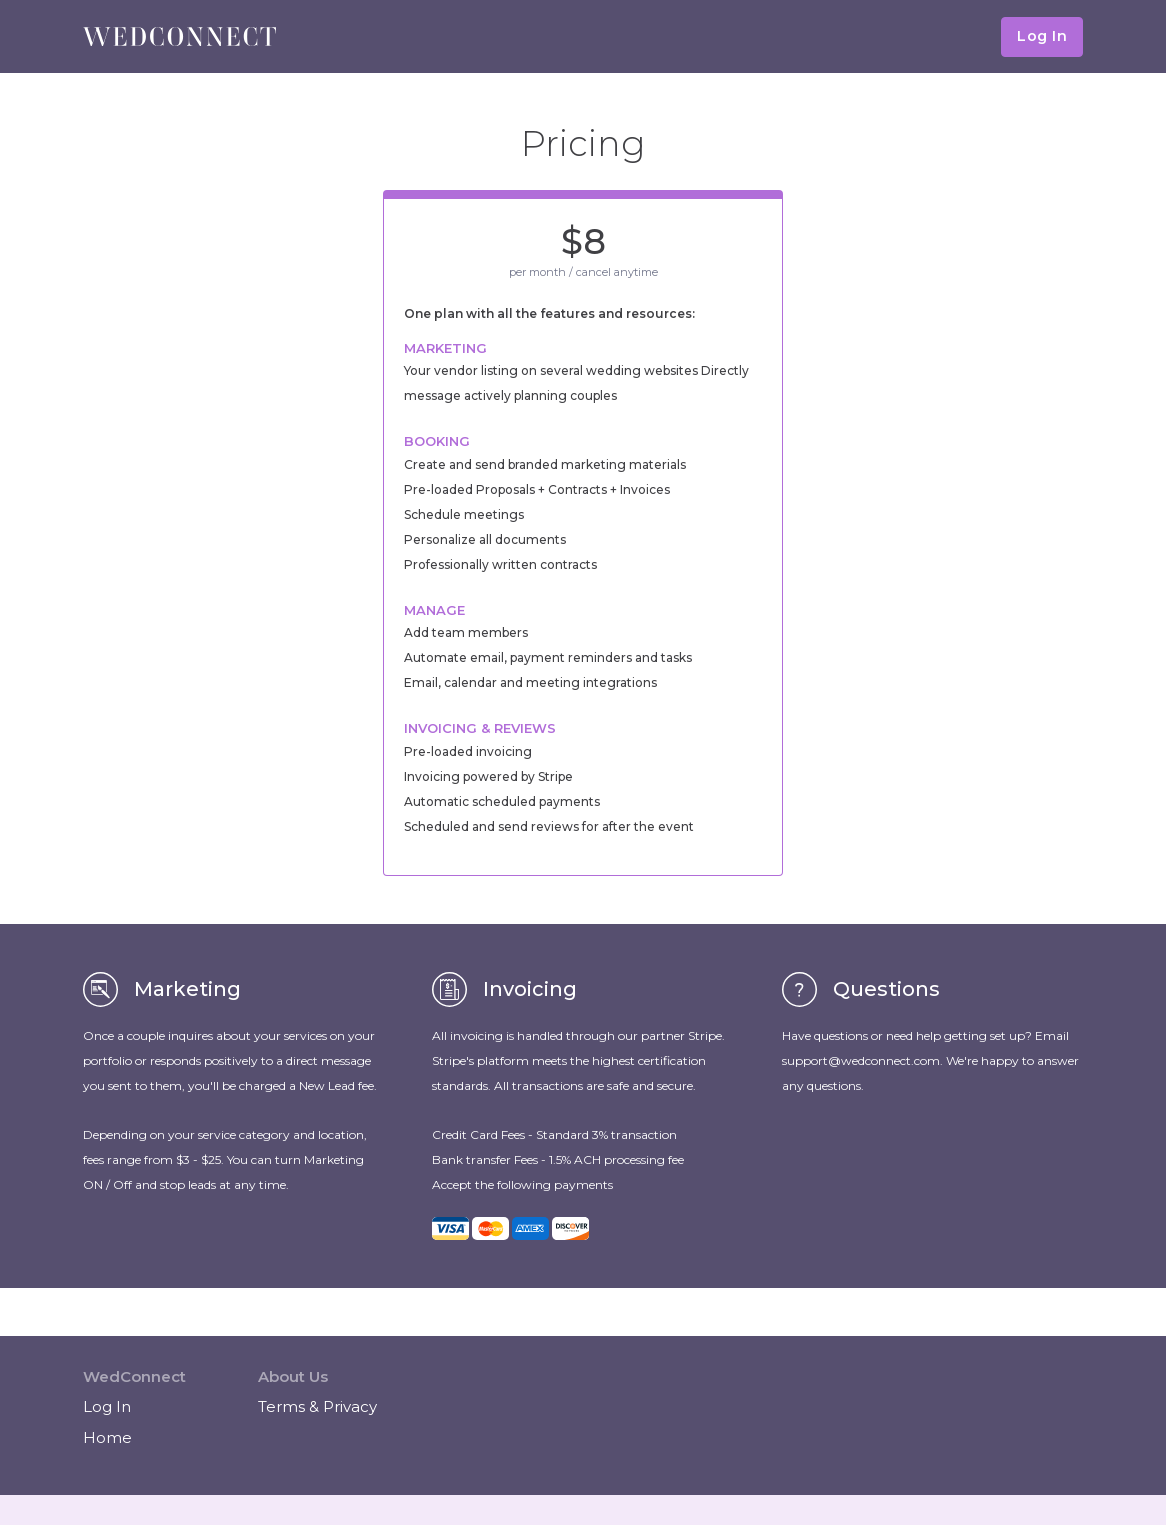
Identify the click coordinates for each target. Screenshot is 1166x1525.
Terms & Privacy (317, 1406)
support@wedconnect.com (861, 1060)
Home (107, 1437)
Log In (1042, 36)
